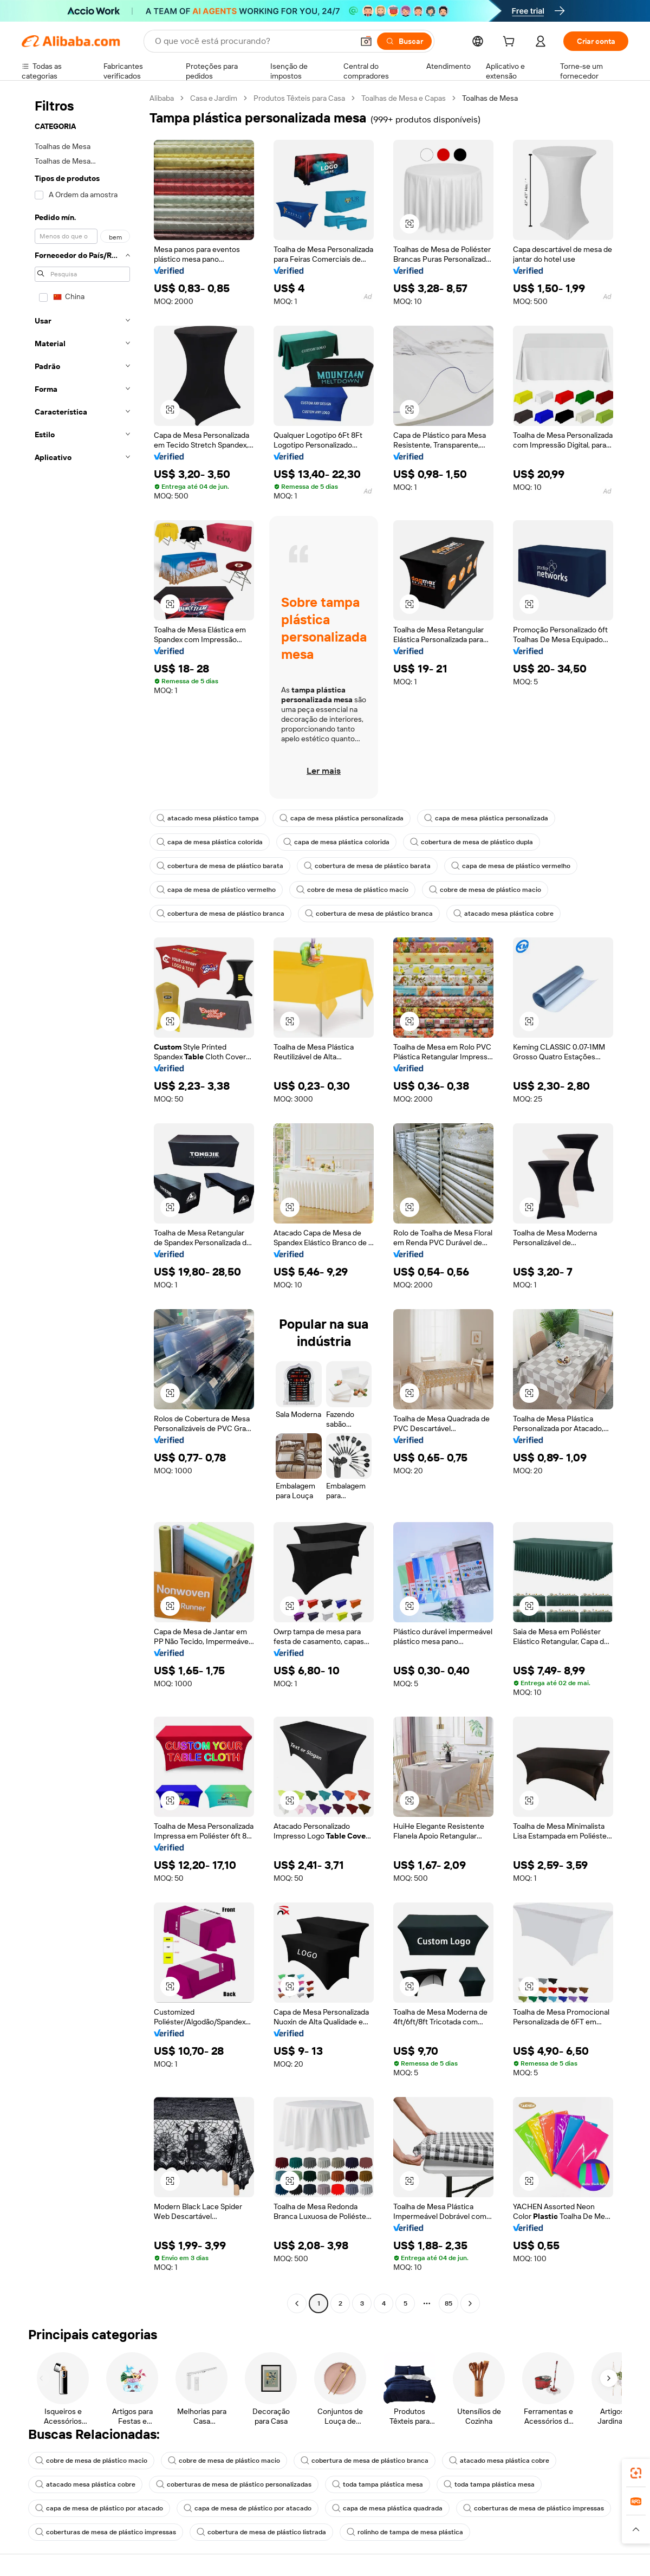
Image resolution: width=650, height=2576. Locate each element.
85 (448, 2303)
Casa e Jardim (213, 98)
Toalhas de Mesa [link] (490, 98)
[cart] (511, 42)
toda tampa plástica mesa (377, 2484)
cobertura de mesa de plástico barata (220, 866)
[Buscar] (404, 41)
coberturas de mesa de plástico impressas (533, 2508)
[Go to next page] (470, 2303)
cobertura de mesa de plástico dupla (471, 842)
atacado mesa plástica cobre (503, 913)
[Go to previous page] (297, 2303)
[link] (636, 2473)
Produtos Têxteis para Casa (299, 98)
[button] (366, 41)
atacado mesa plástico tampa (208, 818)
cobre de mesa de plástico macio (352, 889)
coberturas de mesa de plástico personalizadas (233, 2484)
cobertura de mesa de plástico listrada (261, 2532)
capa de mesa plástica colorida (210, 842)
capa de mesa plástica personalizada (342, 818)
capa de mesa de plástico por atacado (99, 2508)
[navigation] (82, 1202)
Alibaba (162, 98)
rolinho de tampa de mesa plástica (405, 2532)
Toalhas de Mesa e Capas (403, 98)
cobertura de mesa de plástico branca (220, 913)
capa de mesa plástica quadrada (387, 2508)
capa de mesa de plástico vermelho (510, 866)
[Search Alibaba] (253, 41)
